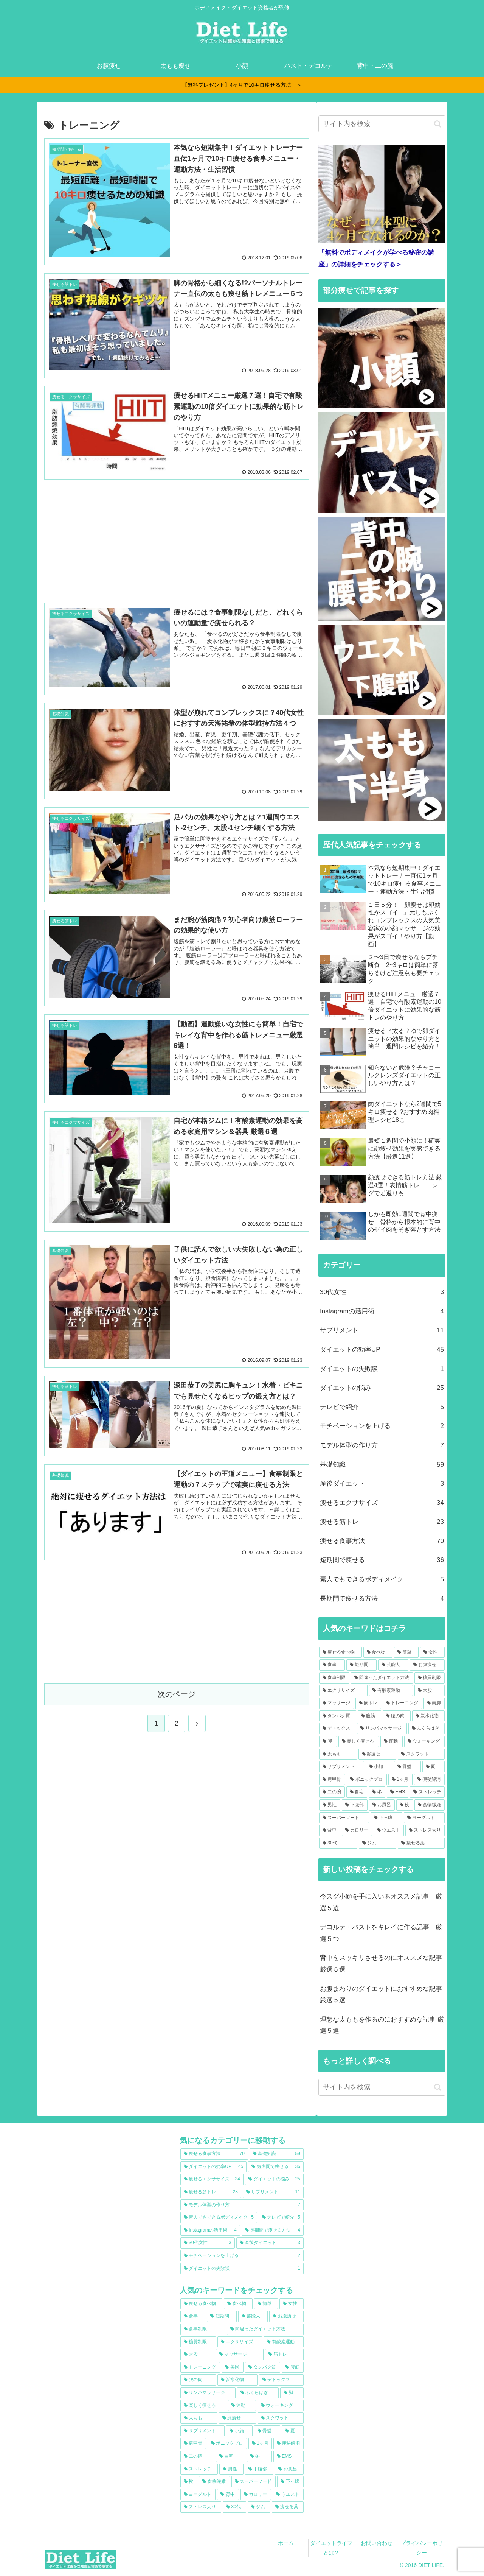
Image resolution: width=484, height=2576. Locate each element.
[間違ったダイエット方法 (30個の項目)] (382, 1678)
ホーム (286, 2543)
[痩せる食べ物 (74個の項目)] (340, 1652)
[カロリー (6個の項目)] (357, 1830)
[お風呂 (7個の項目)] (382, 1805)
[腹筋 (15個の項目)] (369, 1716)
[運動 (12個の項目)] (391, 1741)
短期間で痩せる (382, 1560)
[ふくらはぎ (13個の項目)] (426, 1728)
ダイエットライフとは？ (331, 2548)
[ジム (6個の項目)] (378, 1843)
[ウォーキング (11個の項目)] (424, 1741)
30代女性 (382, 1292)
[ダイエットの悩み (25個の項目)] (274, 2179)
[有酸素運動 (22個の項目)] (391, 1690)
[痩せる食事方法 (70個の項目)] (214, 2154)
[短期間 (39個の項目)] (361, 1665)
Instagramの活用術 (382, 1312)
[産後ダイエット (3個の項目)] (270, 2243)
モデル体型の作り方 (382, 1446)
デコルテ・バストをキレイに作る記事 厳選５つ (381, 1932)
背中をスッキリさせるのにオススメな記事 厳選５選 (382, 1963)
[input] (381, 123)
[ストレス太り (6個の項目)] (425, 1830)
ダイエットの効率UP (382, 1350)
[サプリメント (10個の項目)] (341, 1766)
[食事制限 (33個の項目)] (334, 1678)
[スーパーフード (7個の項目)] (344, 1818)
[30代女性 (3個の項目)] (207, 2243)
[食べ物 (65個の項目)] (377, 1652)
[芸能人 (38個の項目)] (393, 1665)
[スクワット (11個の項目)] (421, 1754)
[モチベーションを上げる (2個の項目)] (242, 2255)
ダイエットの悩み (382, 1388)
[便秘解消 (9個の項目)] (429, 1779)
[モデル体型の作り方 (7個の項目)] (242, 2205)
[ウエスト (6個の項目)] (389, 1830)
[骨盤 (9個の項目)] (407, 1766)
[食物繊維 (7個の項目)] (429, 1805)
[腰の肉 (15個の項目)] (397, 1716)
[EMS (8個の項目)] (398, 1792)
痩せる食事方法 (382, 1541)
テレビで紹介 (382, 1407)
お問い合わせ (376, 2543)
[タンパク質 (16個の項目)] (337, 1716)
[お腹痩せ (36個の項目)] (427, 1665)
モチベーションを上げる (382, 1426)
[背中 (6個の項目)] (329, 1830)
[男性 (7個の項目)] (329, 1805)
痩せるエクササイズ (382, 1503)
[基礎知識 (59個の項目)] (277, 2154)
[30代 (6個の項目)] (338, 1843)
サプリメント (382, 1330)
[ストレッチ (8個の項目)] (427, 1792)
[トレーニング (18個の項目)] (402, 1703)
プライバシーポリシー (421, 2548)
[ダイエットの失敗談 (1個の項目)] (242, 2268)
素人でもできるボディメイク (382, 1579)
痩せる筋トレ (382, 1522)
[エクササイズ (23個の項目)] (343, 1690)
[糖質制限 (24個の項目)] (429, 1678)
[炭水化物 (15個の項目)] (428, 1716)
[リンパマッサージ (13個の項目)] (382, 1728)
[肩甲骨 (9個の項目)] (332, 1779)
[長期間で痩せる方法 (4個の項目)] (273, 2230)
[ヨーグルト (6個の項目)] (424, 1818)
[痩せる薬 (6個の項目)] (421, 1843)
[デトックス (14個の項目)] (337, 1728)
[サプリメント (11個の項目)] (273, 2192)
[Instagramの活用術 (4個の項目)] (210, 2230)
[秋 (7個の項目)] (404, 1805)
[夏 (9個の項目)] (433, 1766)
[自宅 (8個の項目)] (357, 1792)
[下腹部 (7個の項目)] (355, 1805)
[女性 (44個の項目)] (432, 1652)
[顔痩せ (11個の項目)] (377, 1754)
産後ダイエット (382, 1484)
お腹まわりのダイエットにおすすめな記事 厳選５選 (382, 1994)
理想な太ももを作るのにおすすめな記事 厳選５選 (382, 2025)
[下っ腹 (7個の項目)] (386, 1818)
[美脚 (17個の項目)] (434, 1703)
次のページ (176, 1694)
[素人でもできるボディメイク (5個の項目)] (218, 2217)
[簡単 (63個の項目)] (406, 1652)
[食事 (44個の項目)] (332, 1665)
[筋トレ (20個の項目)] (368, 1703)
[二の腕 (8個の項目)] (332, 1792)
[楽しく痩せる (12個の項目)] (358, 1741)
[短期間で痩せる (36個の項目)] (276, 2167)
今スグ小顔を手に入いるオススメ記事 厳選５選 (381, 1902)
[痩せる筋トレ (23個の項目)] (210, 2192)
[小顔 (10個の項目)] (379, 1766)
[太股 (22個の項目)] (429, 1690)
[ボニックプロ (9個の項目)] (366, 1779)
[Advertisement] (176, 540)
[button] (437, 124)
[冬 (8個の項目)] (377, 1792)
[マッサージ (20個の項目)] (336, 1703)
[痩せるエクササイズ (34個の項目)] (212, 2179)
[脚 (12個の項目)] (328, 1741)
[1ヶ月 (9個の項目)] (400, 1779)
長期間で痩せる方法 (382, 1599)
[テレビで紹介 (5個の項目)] (281, 2217)
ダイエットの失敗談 (382, 1369)
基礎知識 (382, 1465)
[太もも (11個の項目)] (338, 1754)
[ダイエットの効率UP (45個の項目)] (213, 2167)
